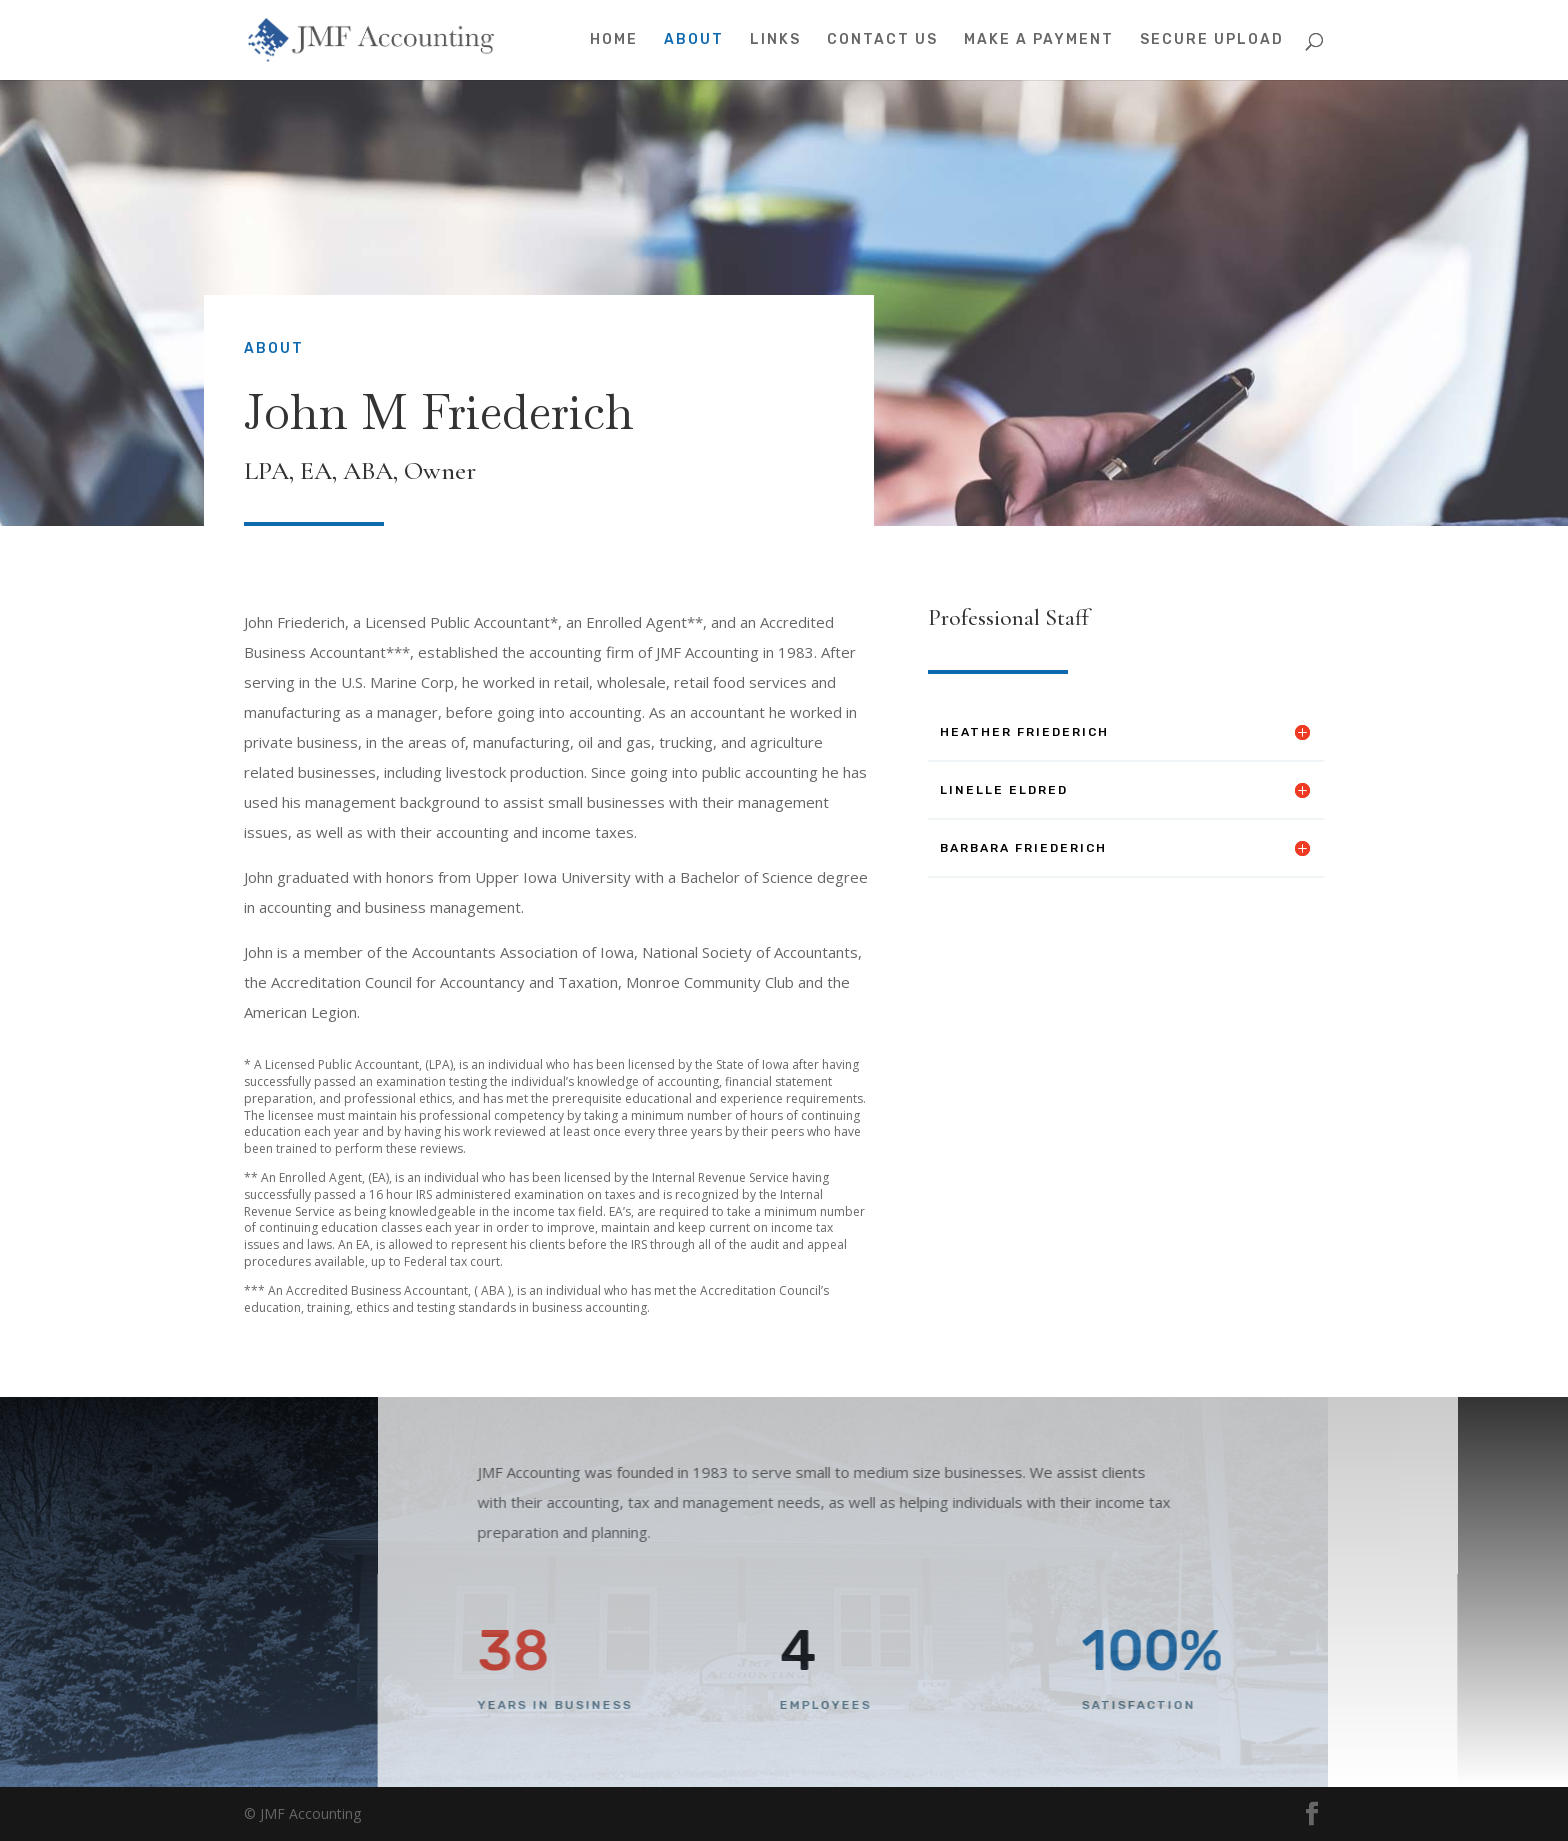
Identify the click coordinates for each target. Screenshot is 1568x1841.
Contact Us (882, 40)
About (694, 40)
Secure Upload (1212, 40)
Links (775, 40)
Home (614, 40)
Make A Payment (1039, 40)
